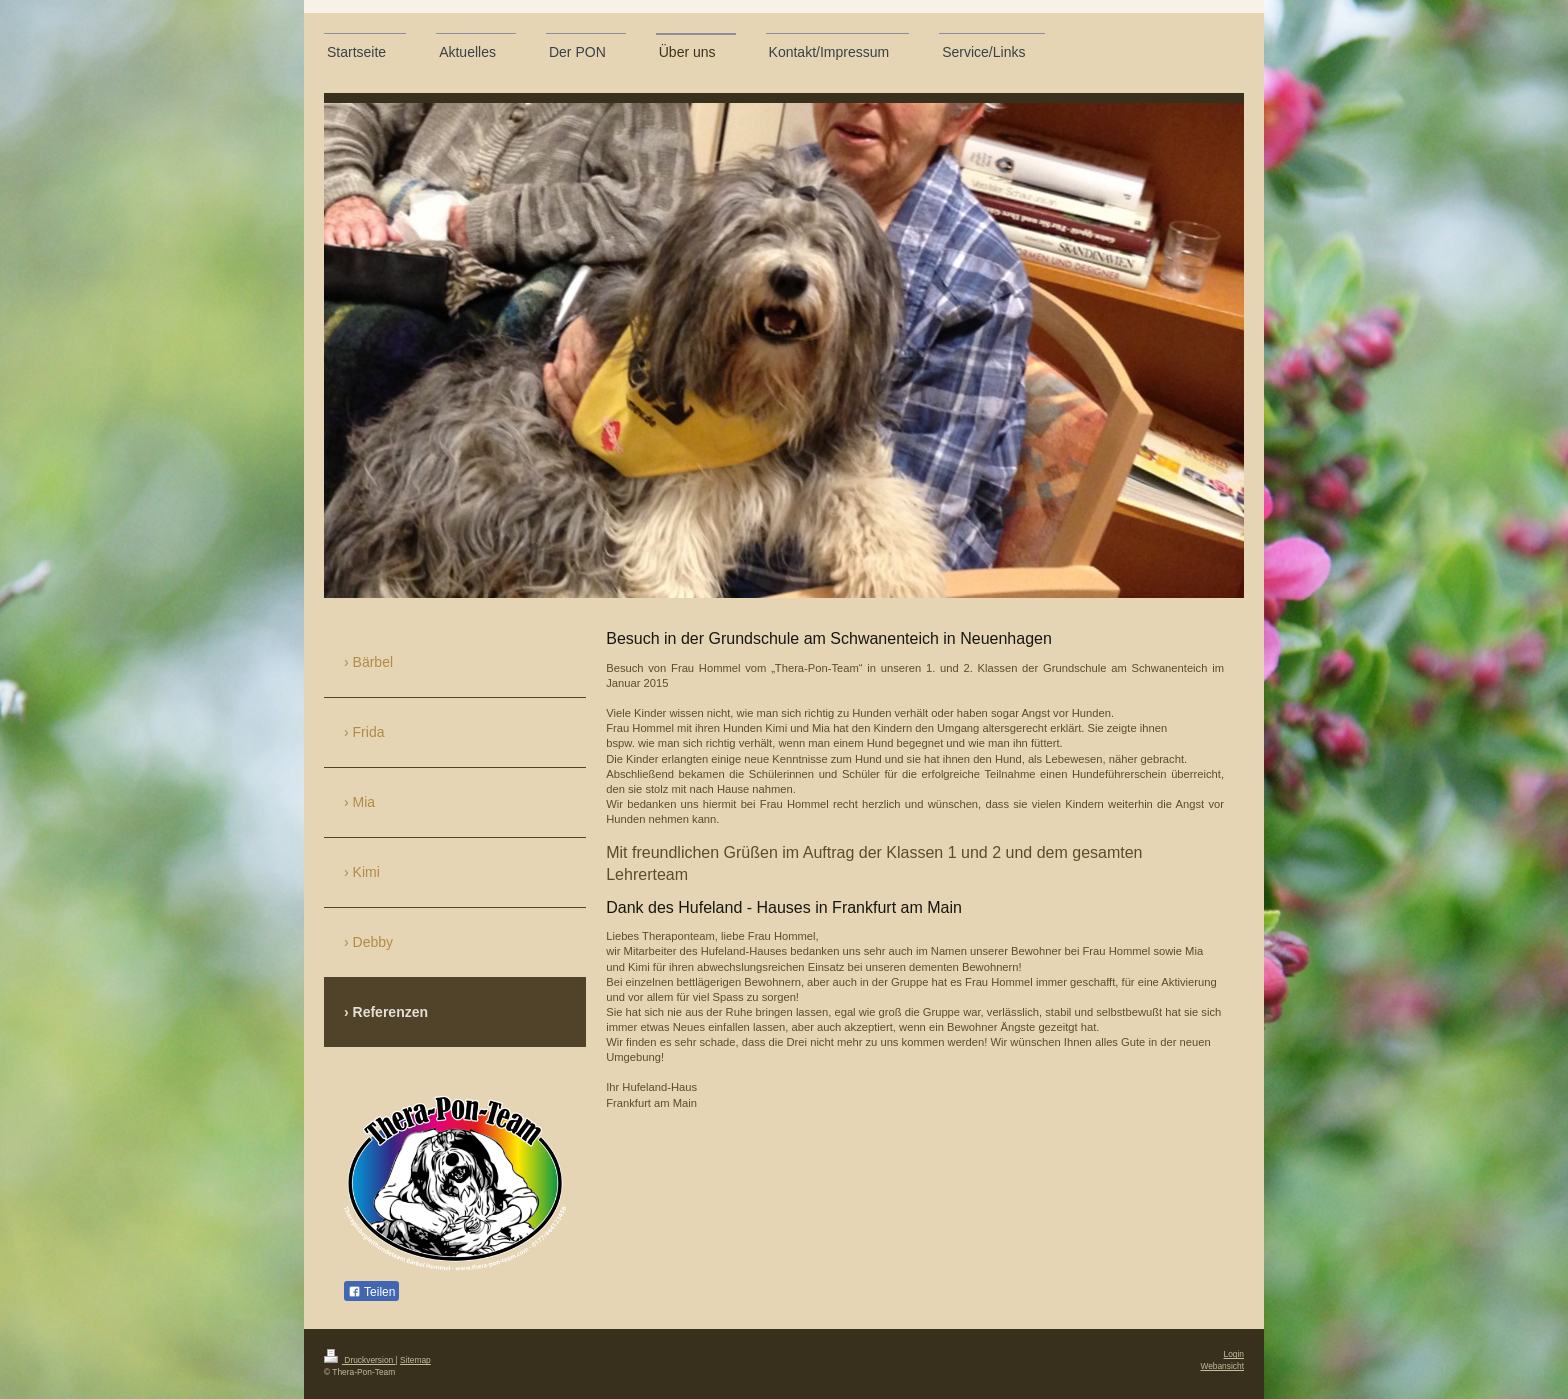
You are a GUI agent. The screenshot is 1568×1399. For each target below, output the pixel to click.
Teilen (371, 1292)
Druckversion (360, 1360)
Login (1234, 1354)
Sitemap (415, 1360)
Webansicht (1222, 1366)
